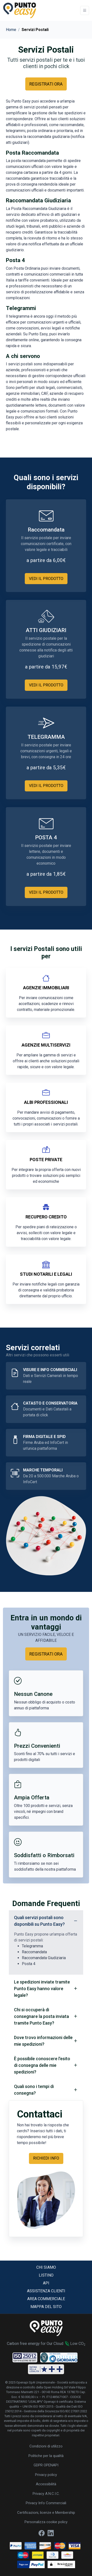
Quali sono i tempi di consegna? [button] (34, 2090)
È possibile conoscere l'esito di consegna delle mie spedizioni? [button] (42, 2065)
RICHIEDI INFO (46, 2158)
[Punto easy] (19, 10)
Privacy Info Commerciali (46, 2503)
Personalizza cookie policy (46, 2522)
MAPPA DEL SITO (46, 2306)
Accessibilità (46, 2484)
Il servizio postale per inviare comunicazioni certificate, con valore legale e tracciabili (46, 543)
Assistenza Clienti (46, 2291)
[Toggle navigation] (84, 10)
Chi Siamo (46, 2267)
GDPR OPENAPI (46, 2465)
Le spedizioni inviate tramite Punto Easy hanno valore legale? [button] (42, 1988)
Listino (46, 2275)
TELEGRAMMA (46, 737)
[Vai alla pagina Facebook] (42, 2533)
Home (11, 29)
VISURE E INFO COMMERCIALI (50, 1369)
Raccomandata (46, 529)
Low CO (77, 2343)
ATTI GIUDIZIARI (46, 630)
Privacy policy (46, 2474)
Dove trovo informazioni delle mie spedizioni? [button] (43, 2041)
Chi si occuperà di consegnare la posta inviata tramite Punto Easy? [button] (41, 2016)
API (46, 2283)
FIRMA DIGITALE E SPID (44, 1436)
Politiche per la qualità (46, 2456)
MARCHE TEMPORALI (43, 1470)
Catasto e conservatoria (50, 1403)
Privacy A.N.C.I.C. (46, 2493)
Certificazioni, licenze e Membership (46, 2512)
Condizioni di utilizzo (46, 2446)
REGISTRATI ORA (46, 84)
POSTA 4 (46, 837)
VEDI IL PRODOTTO (46, 578)
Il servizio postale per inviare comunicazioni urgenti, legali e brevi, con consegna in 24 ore (46, 751)
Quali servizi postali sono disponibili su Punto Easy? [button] (39, 1921)
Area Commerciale (46, 2298)
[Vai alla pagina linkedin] (51, 2533)
